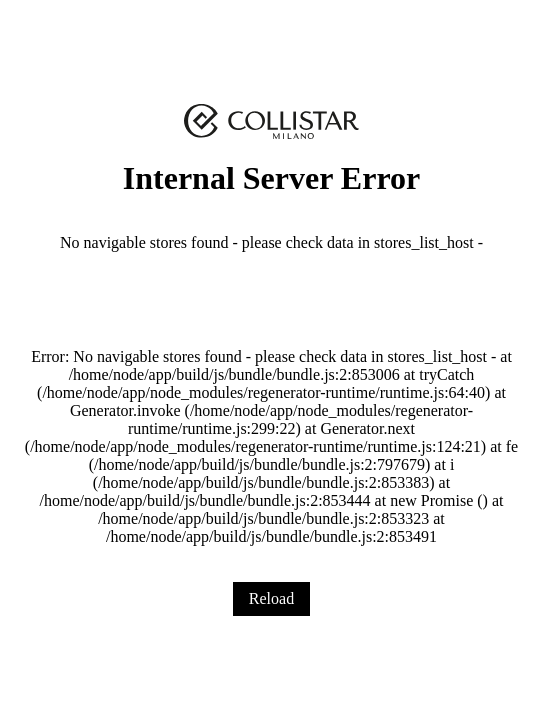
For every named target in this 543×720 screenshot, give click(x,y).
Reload (271, 598)
